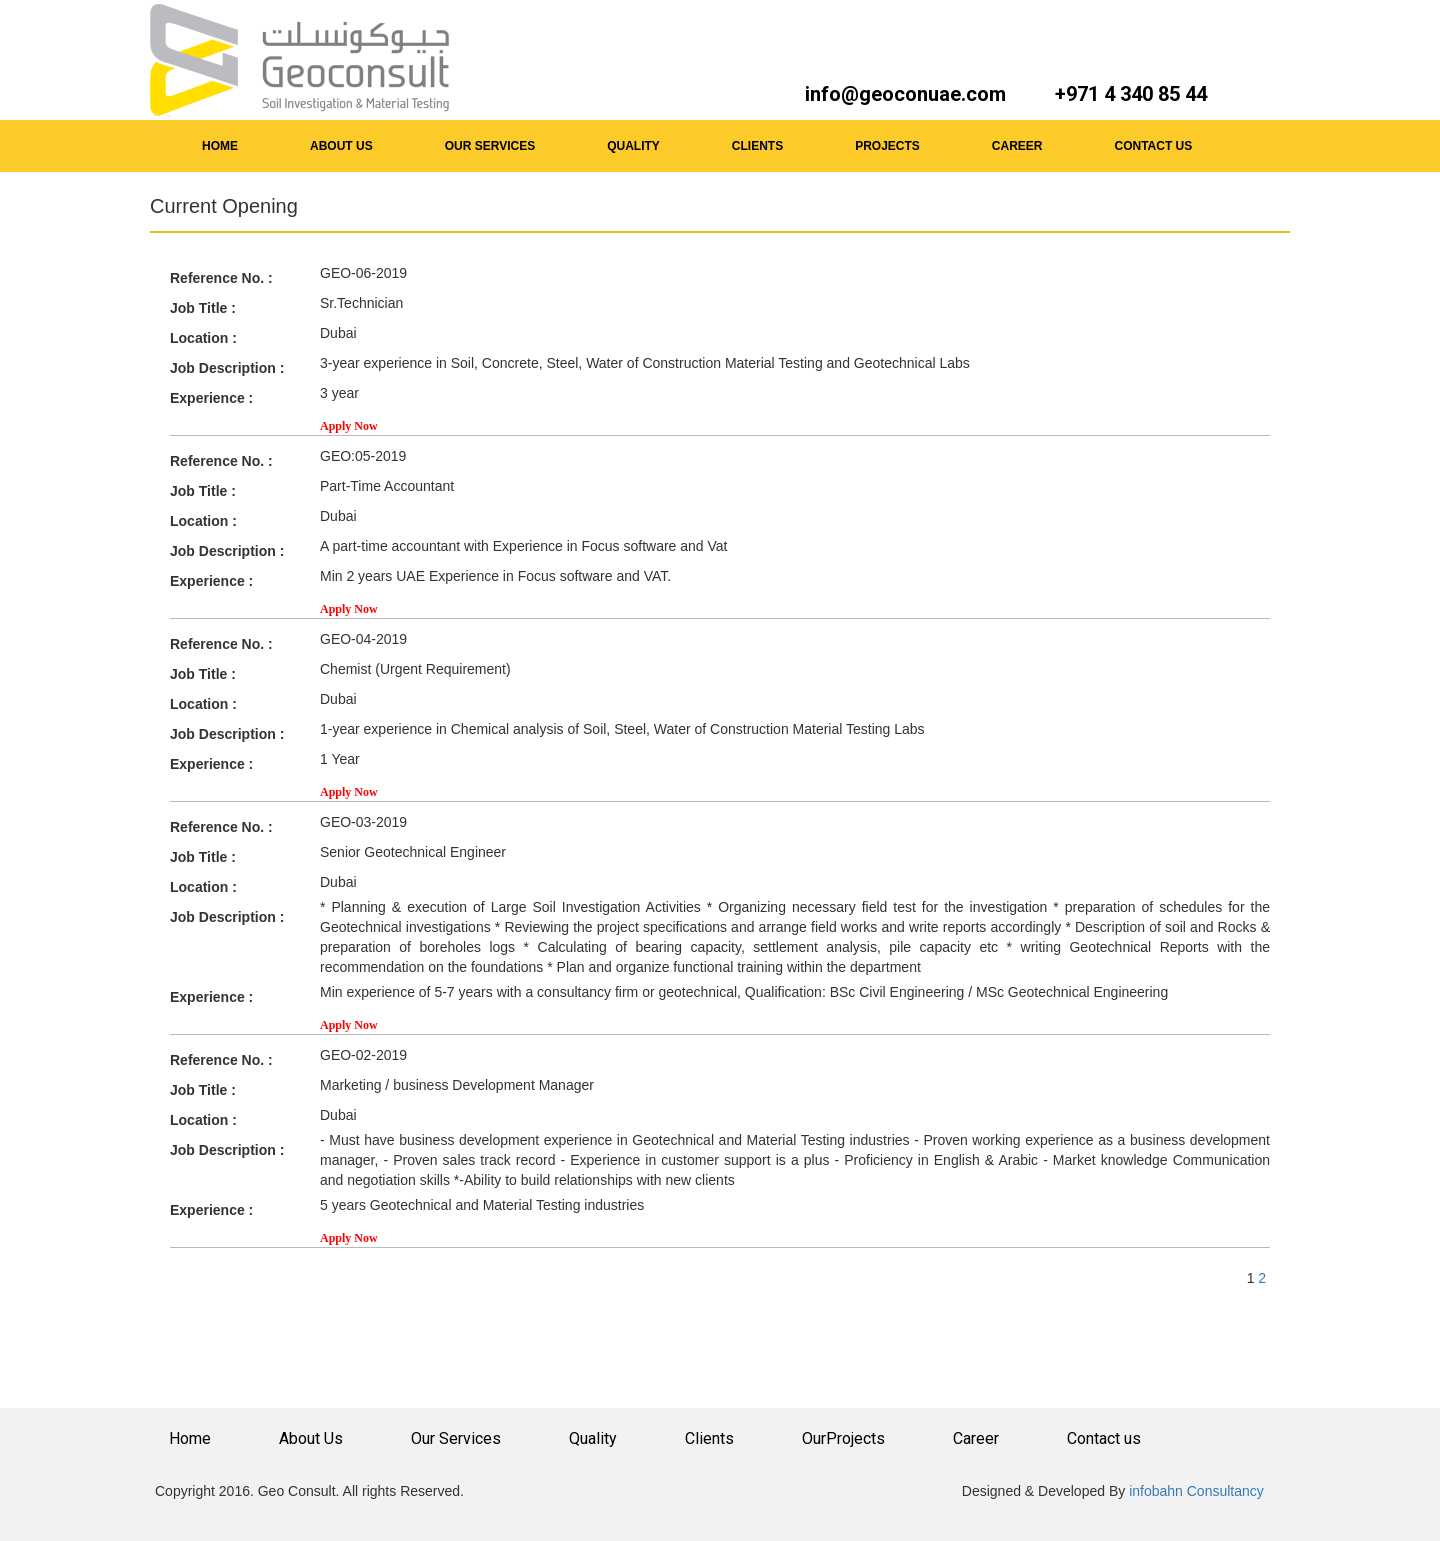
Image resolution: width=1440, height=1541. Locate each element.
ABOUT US (341, 146)
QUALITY (633, 146)
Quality (593, 1438)
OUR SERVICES (490, 146)
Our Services (456, 1438)
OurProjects (843, 1438)
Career (976, 1438)
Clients (709, 1438)
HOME (220, 146)
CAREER (1017, 146)
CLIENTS (757, 146)
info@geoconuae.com (905, 94)
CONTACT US (1154, 146)
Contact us (1104, 1438)
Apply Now (349, 426)
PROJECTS (887, 146)
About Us (311, 1438)
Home (190, 1438)
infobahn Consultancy (1194, 1491)
